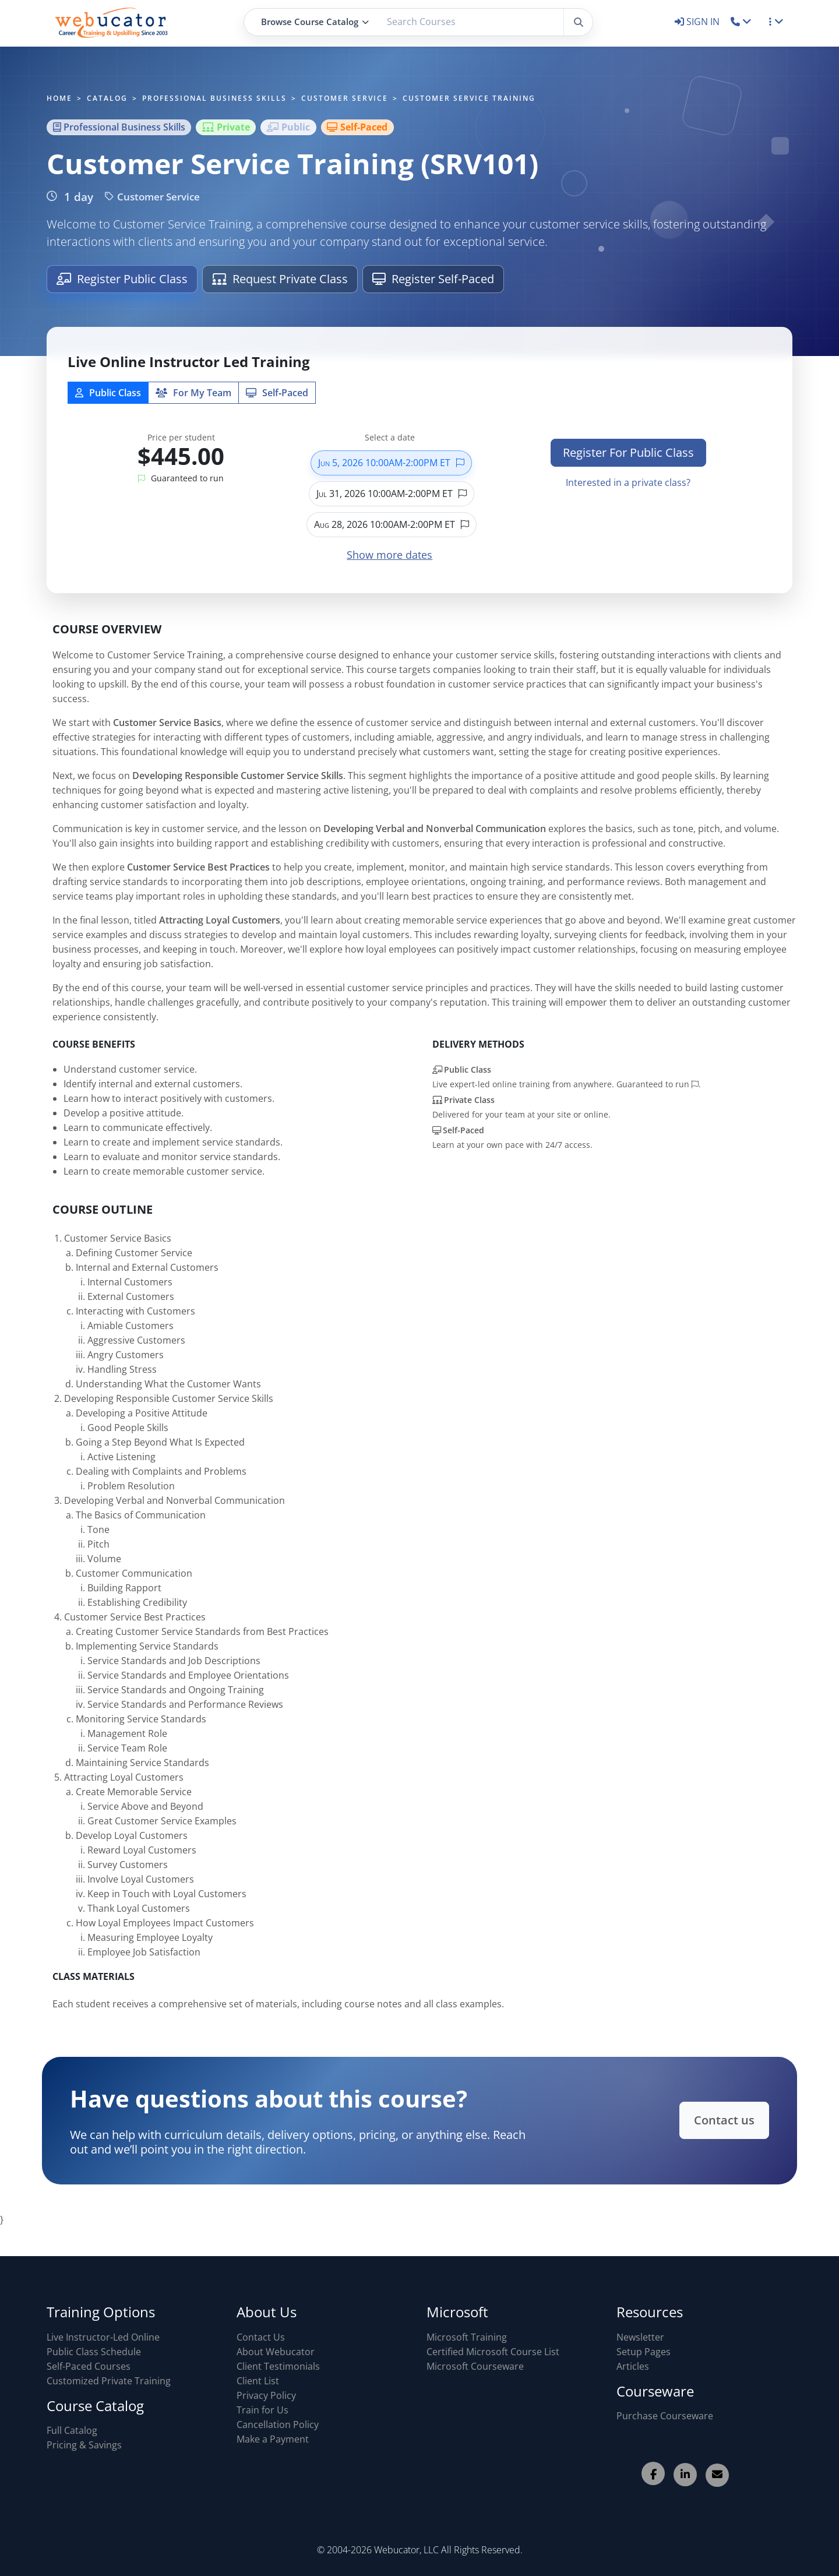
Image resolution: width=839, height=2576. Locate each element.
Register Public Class (122, 279)
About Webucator (276, 2351)
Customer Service (152, 196)
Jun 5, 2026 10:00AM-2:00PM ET (391, 462)
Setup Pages (643, 2351)
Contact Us (261, 2337)
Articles (632, 2366)
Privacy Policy (266, 2395)
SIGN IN (698, 21)
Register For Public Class (628, 452)
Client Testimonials (278, 2366)
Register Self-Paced (433, 279)
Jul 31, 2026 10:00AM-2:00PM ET (391, 493)
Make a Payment (273, 2439)
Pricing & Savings (84, 2444)
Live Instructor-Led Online (103, 2337)
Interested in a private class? (628, 482)
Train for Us (262, 2410)
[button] (741, 21)
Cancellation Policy (278, 2424)
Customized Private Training (109, 2380)
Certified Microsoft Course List (492, 2351)
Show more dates (389, 555)
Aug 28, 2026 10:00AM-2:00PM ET (391, 524)
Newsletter (640, 2337)
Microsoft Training (466, 2337)
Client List (258, 2380)
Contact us (700, 2120)
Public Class (108, 392)
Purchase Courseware (664, 2415)
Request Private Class (280, 279)
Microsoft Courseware (475, 2366)
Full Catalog (72, 2430)
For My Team (193, 392)
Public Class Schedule (94, 2351)
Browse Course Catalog (315, 21)
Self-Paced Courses (89, 2366)
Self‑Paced (277, 392)
